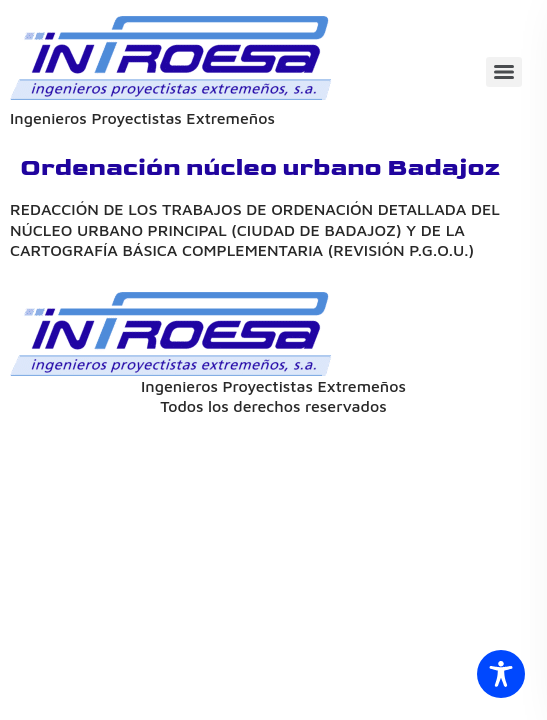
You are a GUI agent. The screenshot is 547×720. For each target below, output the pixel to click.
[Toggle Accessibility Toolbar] (501, 674)
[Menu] (504, 72)
